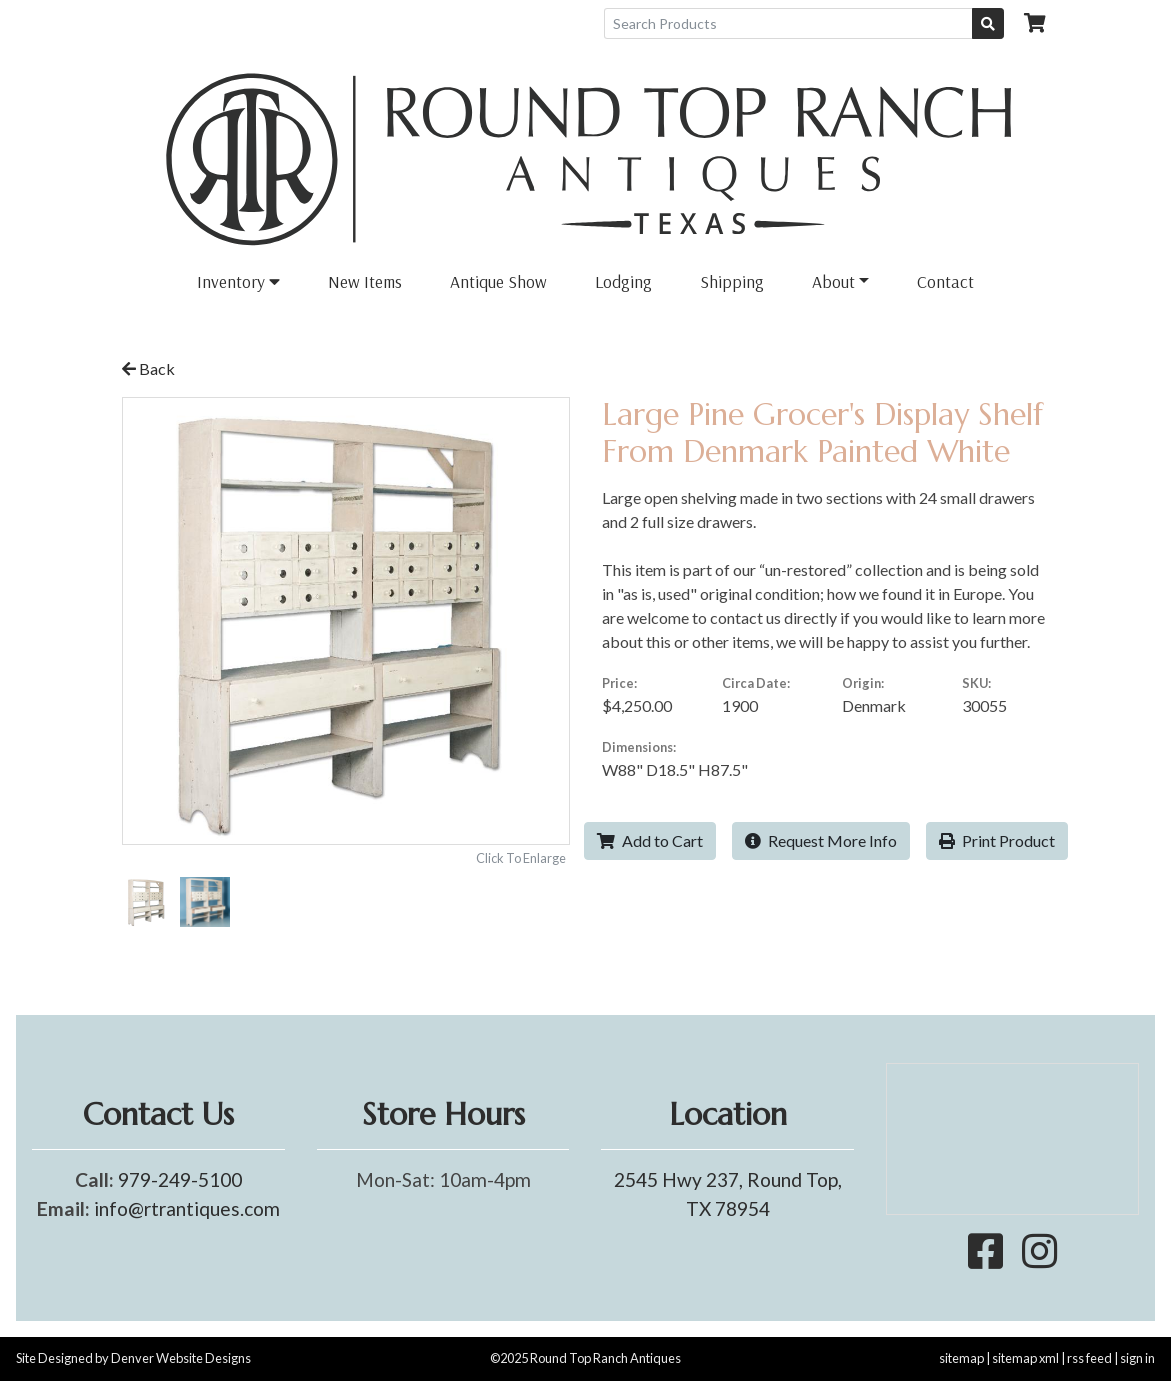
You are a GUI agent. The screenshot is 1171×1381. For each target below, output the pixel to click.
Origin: (863, 683)
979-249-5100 (180, 1179)
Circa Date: (756, 683)
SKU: (976, 683)
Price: (619, 683)
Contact (945, 281)
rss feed (1089, 1358)
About (833, 281)
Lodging (623, 281)
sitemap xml (1025, 1358)
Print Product (997, 840)
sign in (1137, 1358)
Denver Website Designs (181, 1358)
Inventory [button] (238, 281)
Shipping (732, 281)
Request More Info (821, 840)
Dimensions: (639, 747)
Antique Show (498, 281)
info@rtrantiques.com (187, 1208)
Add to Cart (650, 840)
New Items (365, 281)
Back (148, 368)
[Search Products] (788, 23)
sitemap (961, 1358)
